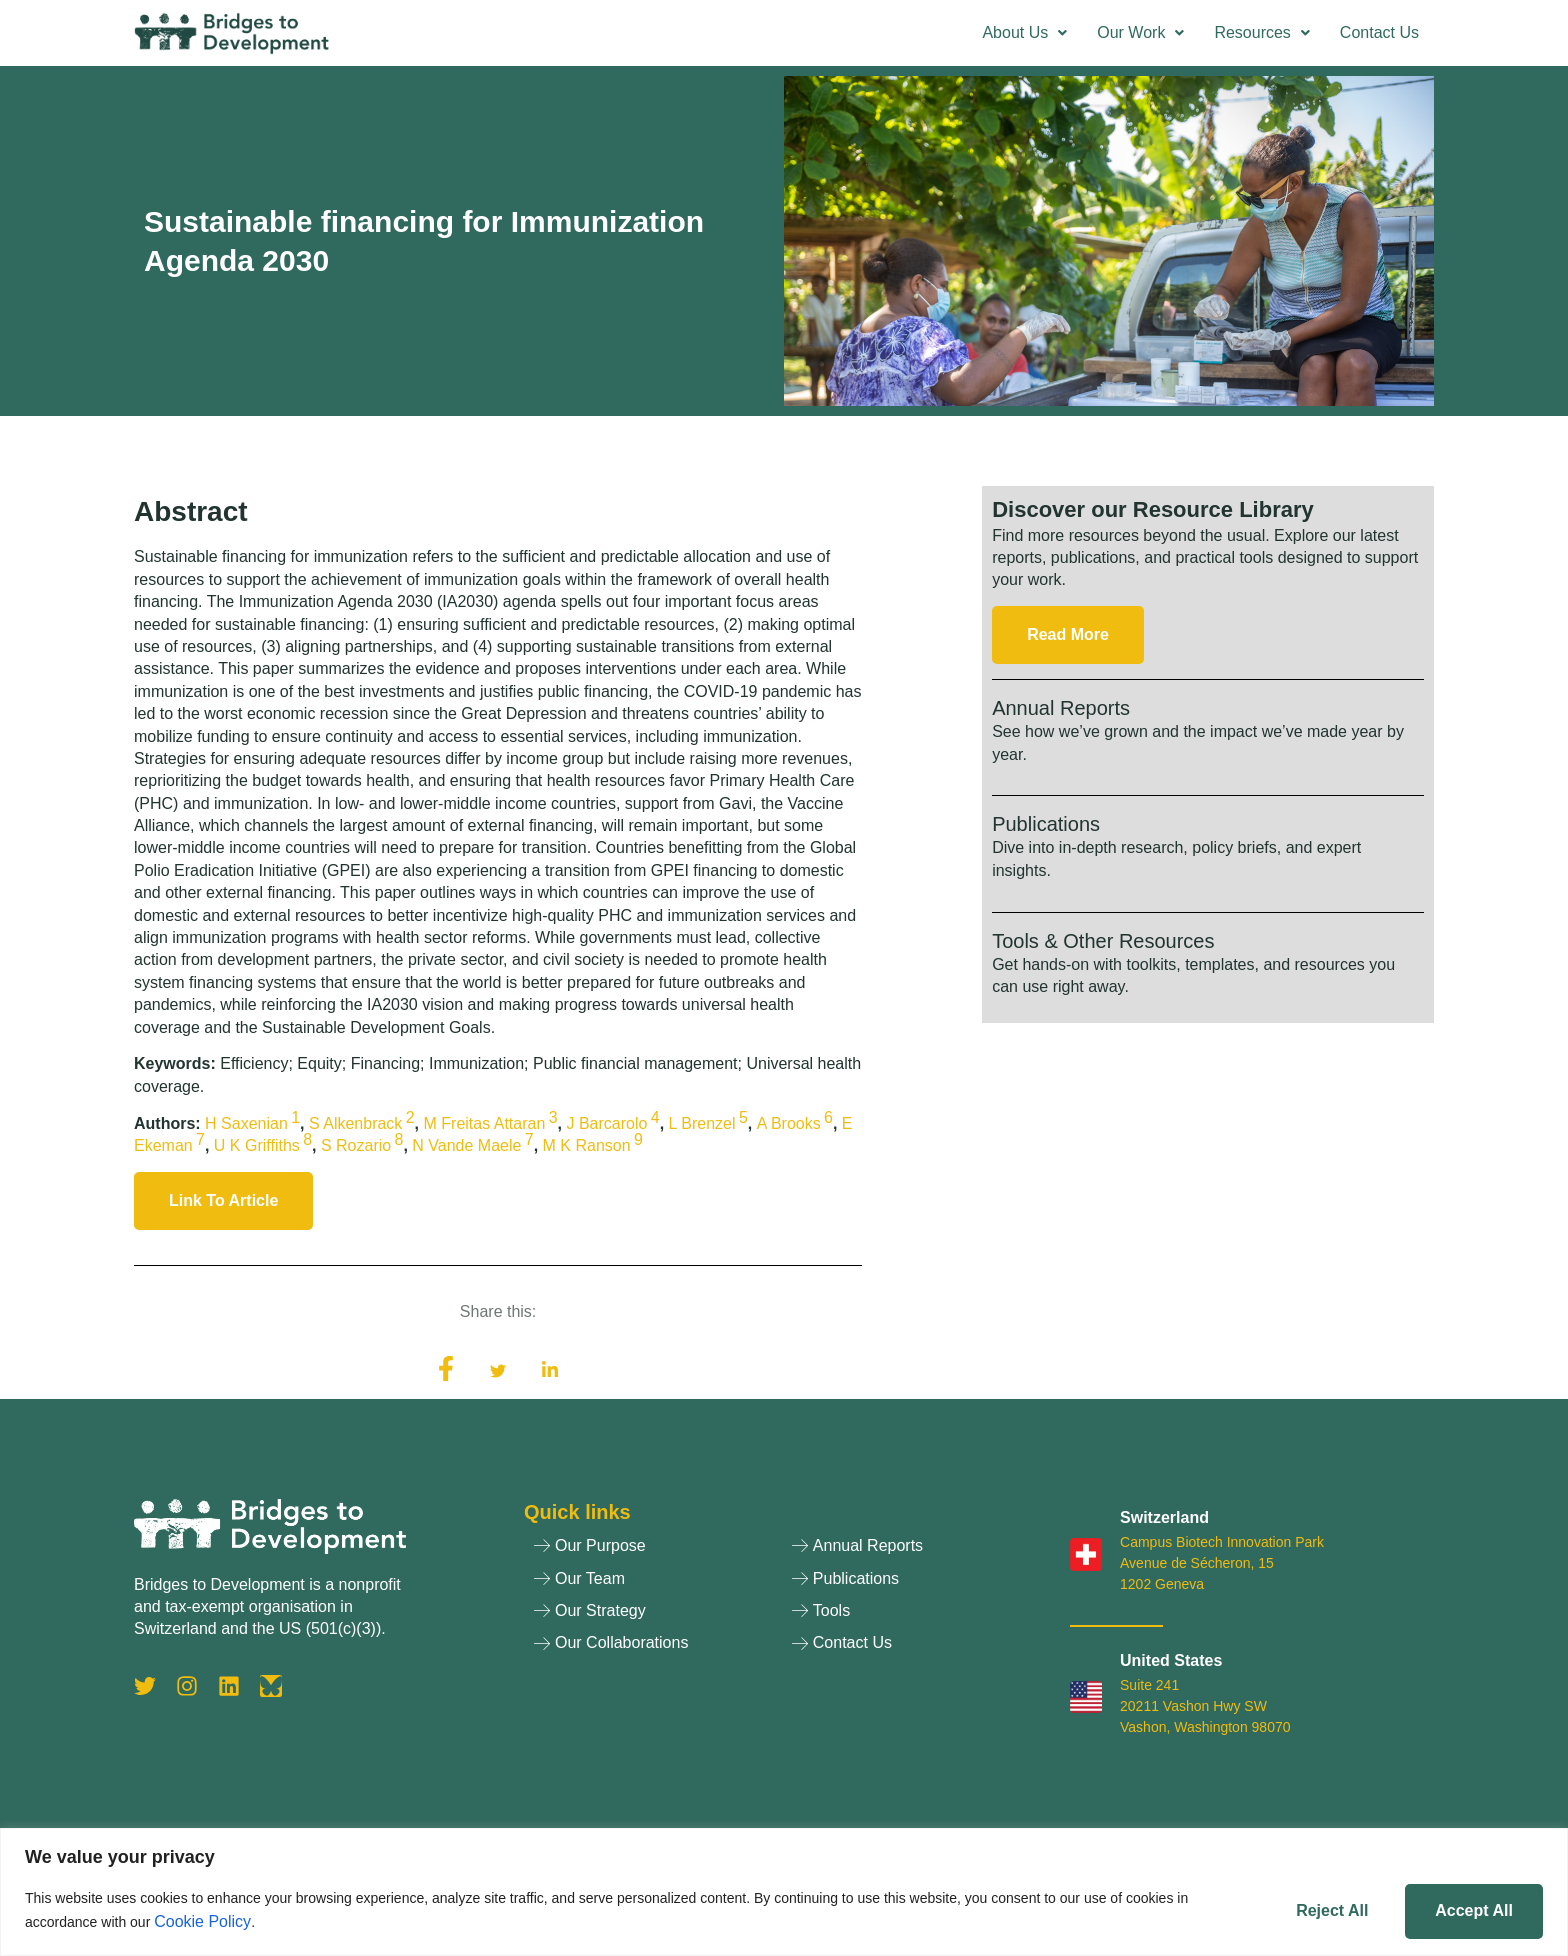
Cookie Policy (202, 1920)
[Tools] (911, 1616)
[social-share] (446, 1369)
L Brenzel (702, 1123)
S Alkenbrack (355, 1123)
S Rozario (356, 1145)
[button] (1024, 33)
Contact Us (1379, 32)
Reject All (1316, 1908)
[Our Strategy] (653, 1616)
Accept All (1469, 1908)
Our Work (1140, 32)
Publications (1046, 824)
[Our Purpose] (653, 1551)
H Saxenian (246, 1123)
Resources (1261, 32)
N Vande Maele (466, 1145)
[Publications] (911, 1584)
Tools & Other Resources (1103, 941)
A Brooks (789, 1123)
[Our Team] (653, 1584)
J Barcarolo (606, 1123)
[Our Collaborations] (653, 1648)
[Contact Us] (911, 1648)
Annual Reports (1061, 708)
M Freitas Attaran (485, 1123)
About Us (1024, 32)
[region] (784, 1891)
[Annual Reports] (911, 1551)
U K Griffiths (257, 1145)
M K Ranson (587, 1145)
